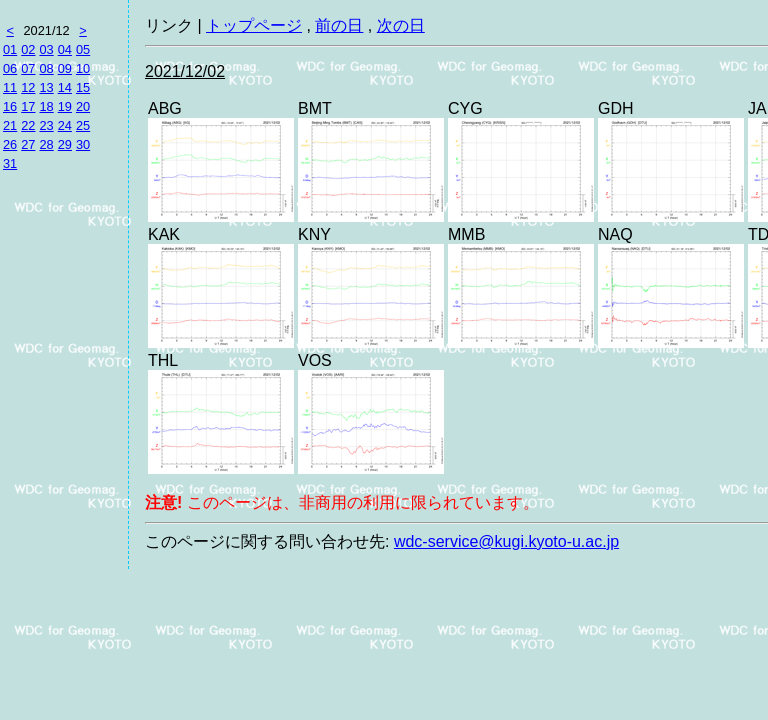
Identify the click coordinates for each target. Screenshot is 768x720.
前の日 (339, 25)
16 (10, 106)
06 (10, 68)
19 (65, 106)
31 (10, 163)
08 (46, 68)
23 (46, 125)
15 (83, 87)
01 (10, 49)
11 (10, 87)
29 (65, 144)
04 (65, 49)
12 (28, 87)
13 (46, 87)
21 (10, 125)
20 (83, 106)
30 (83, 144)
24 (65, 125)
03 (46, 49)
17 (28, 106)
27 (28, 144)
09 (65, 68)
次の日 (401, 25)
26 (10, 144)
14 (65, 87)
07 (28, 68)
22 (28, 125)
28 (46, 144)
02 (28, 49)
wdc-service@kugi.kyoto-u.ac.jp (506, 541)
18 (46, 106)
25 (83, 125)
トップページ (254, 25)
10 (83, 68)
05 (83, 49)
